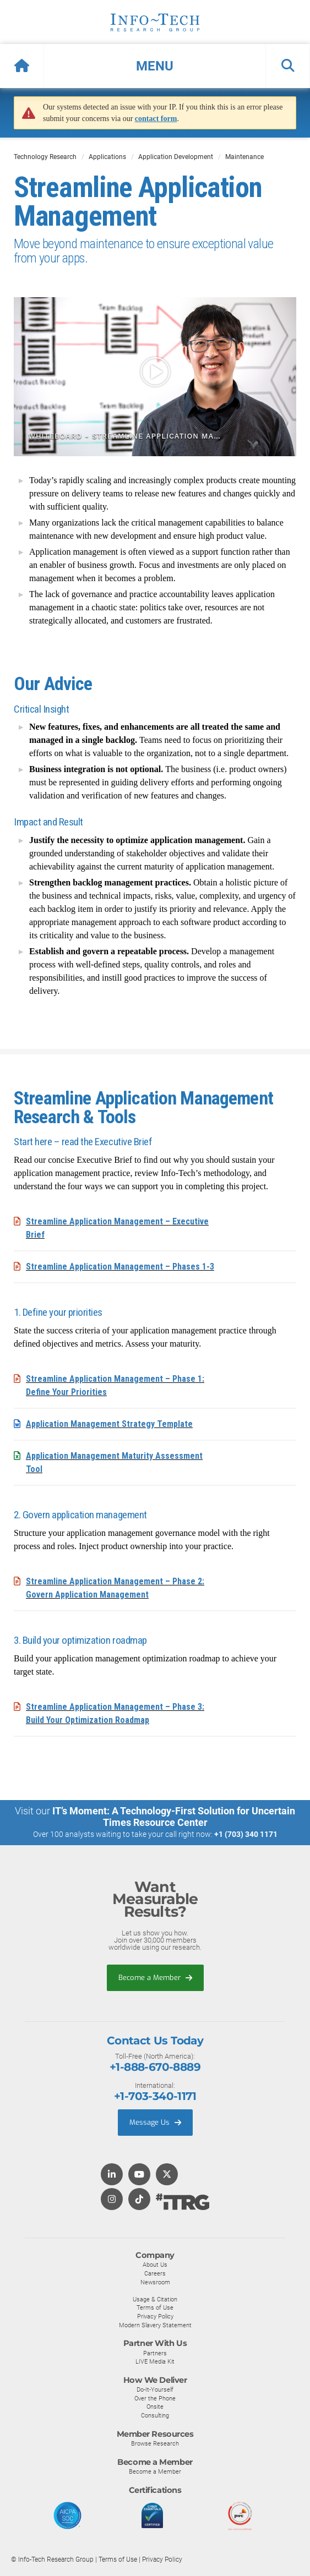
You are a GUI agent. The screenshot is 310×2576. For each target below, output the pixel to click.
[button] (155, 66)
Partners (155, 2353)
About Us (155, 2264)
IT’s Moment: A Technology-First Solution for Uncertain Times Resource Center (173, 1816)
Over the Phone (155, 2398)
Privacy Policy (155, 2316)
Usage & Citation (155, 2299)
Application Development (175, 157)
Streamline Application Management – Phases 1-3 (120, 1266)
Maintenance (244, 157)
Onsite (155, 2406)
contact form (156, 118)
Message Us (155, 2122)
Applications (107, 157)
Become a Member (155, 1977)
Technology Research (45, 157)
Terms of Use (155, 2307)
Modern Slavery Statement (155, 2325)
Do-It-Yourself (155, 2389)
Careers (155, 2273)
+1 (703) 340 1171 (246, 1834)
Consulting (155, 2415)
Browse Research (155, 2443)
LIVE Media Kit (155, 2361)
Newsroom (155, 2282)
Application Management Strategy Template (109, 1424)
